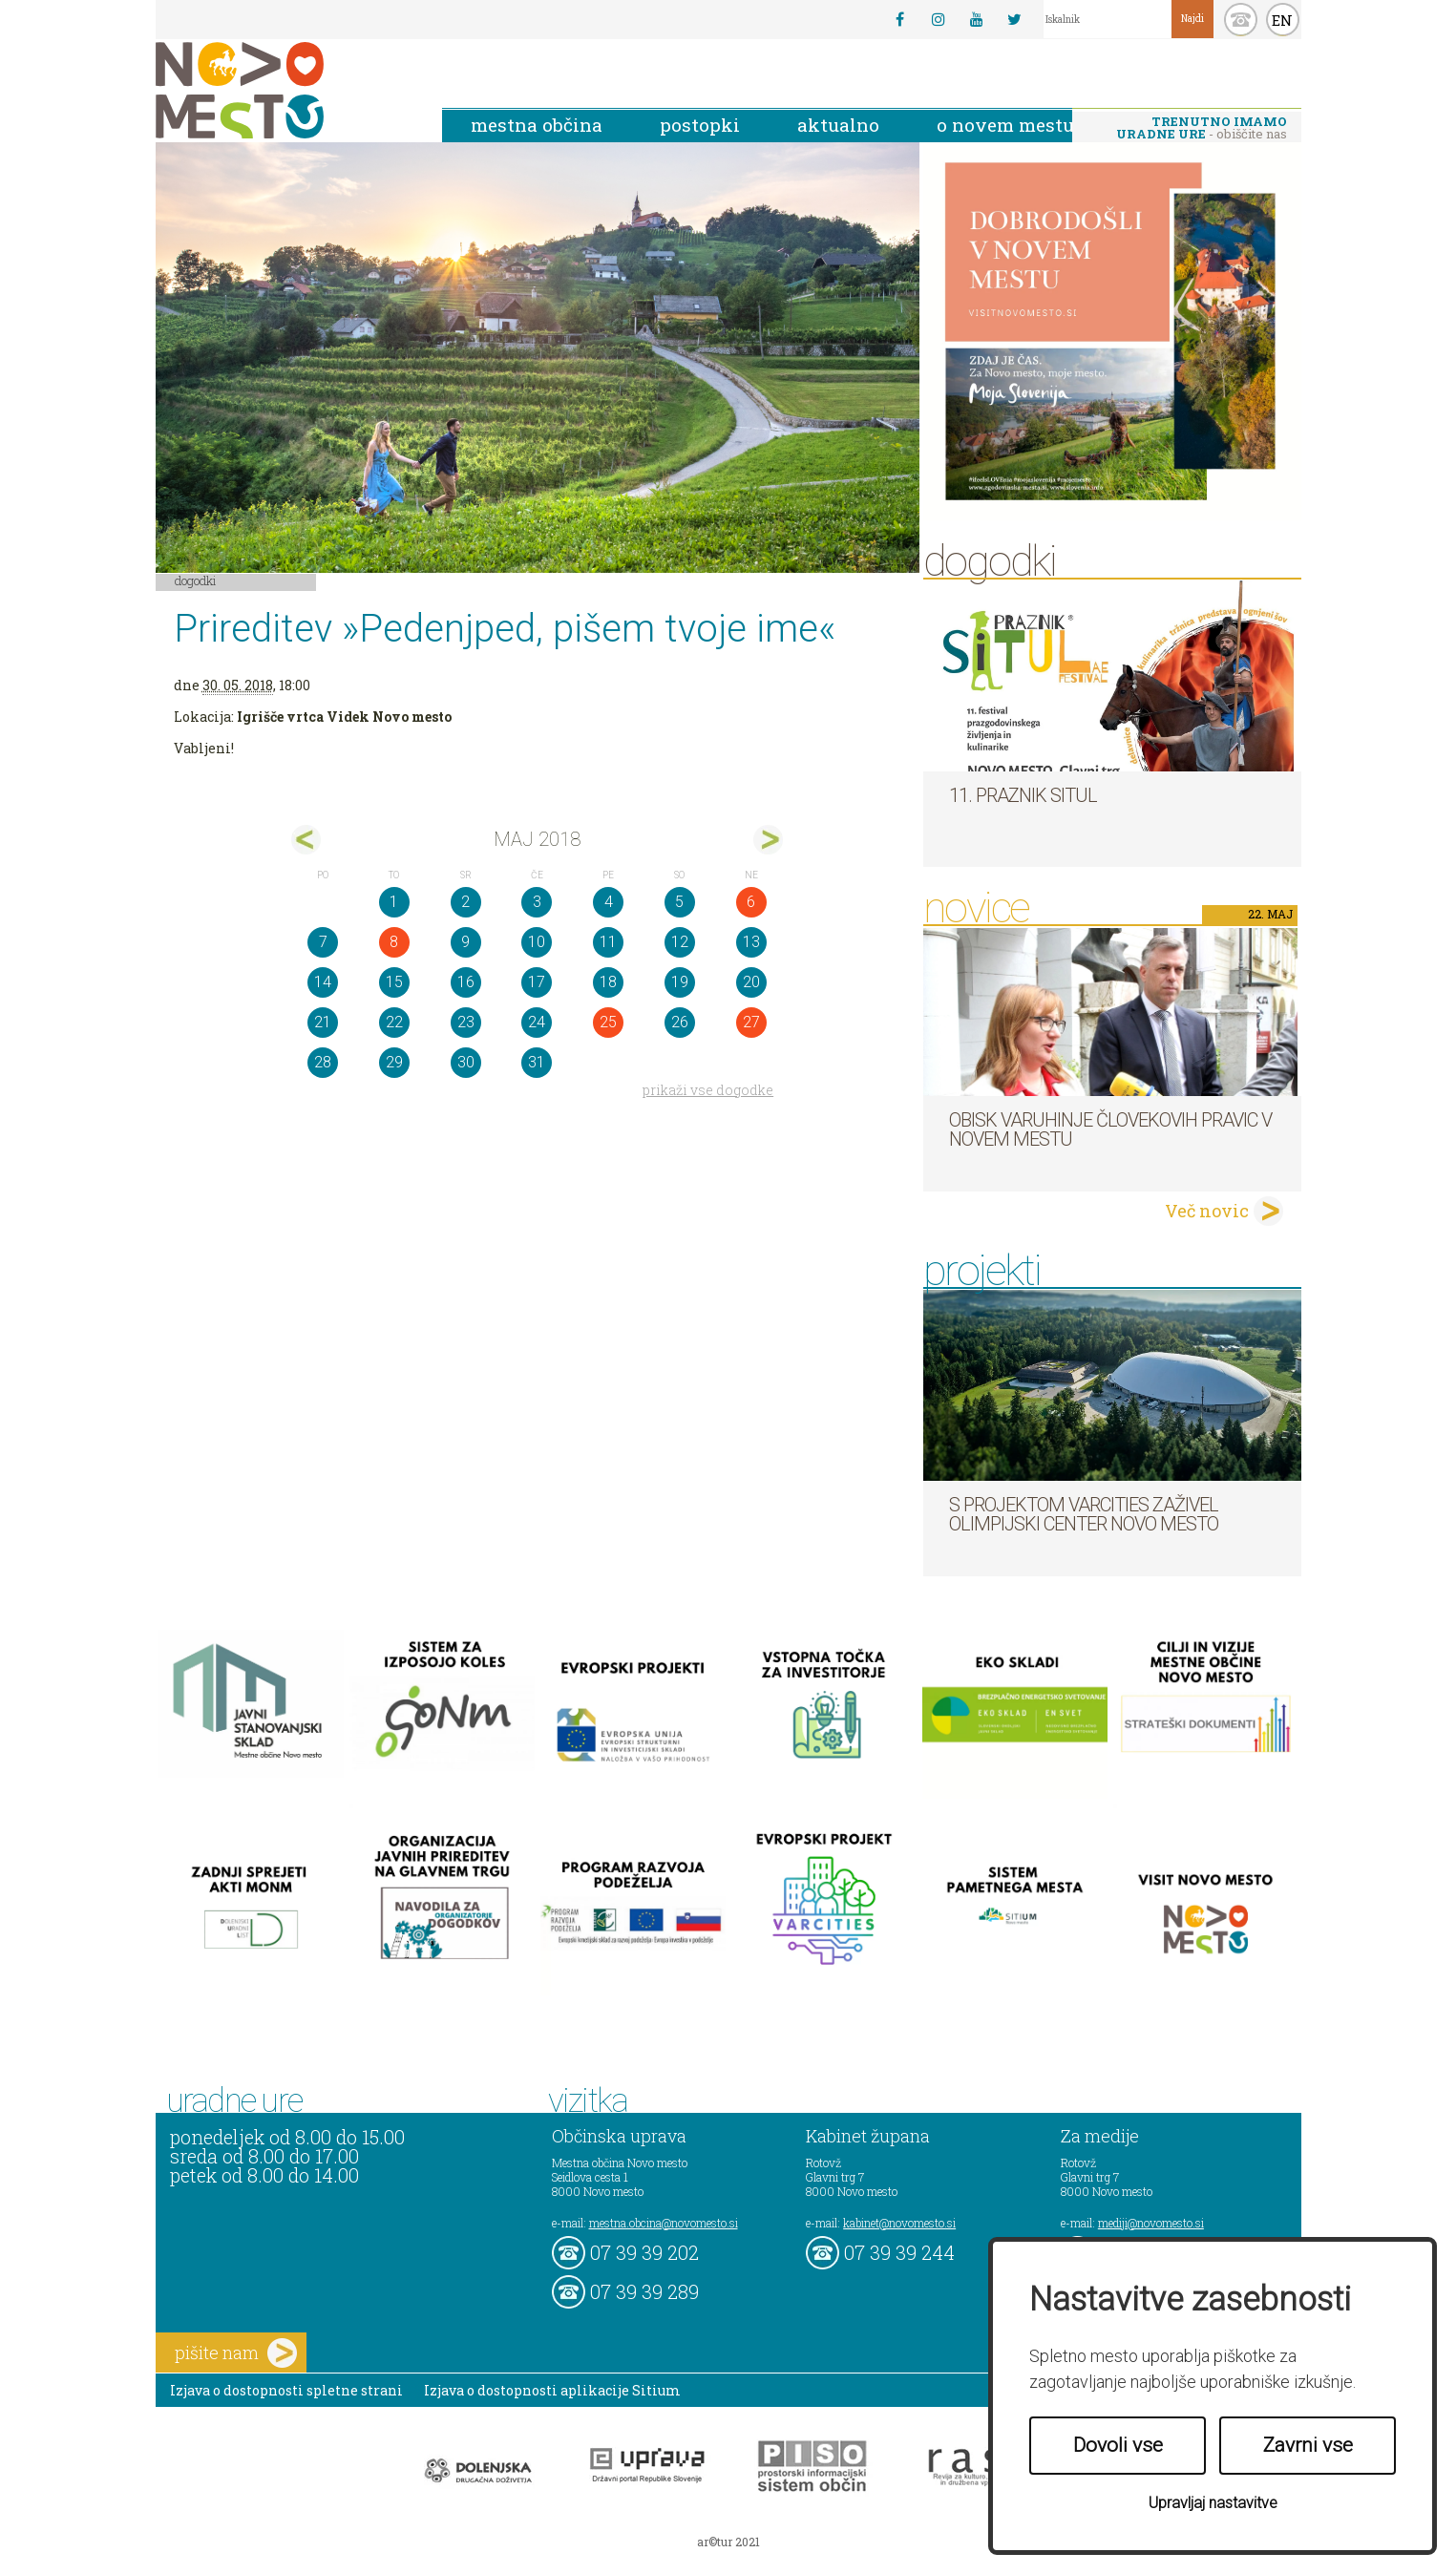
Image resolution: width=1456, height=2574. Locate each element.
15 (394, 982)
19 (679, 982)
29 (394, 1062)
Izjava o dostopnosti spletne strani (286, 2390)
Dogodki (196, 580)
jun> (768, 839)
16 (466, 982)
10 (536, 942)
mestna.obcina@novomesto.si (663, 2222)
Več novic (1207, 1210)
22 (394, 1022)
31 (536, 1062)
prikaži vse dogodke (708, 1090)
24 (536, 1022)
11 (608, 942)
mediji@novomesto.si (1151, 2222)
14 (322, 982)
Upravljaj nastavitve (1213, 2503)
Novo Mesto (284, 90)
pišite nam (236, 2353)
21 (322, 1022)
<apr (306, 839)
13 (751, 942)
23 (466, 1022)
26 (679, 1022)
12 (679, 942)
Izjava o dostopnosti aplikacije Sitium (552, 2390)
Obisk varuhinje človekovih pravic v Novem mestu (1110, 1129)
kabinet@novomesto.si (899, 2222)
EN (1282, 20)
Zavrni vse (1308, 2445)
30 (466, 1062)
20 (751, 982)
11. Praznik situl (1023, 795)
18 (608, 982)
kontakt (1240, 19)
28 (322, 1062)
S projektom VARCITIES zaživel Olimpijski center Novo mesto (1083, 1514)
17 (536, 982)
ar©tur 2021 (728, 2541)
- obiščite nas (1201, 127)
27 (751, 1022)
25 (608, 1022)
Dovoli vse (1118, 2445)
